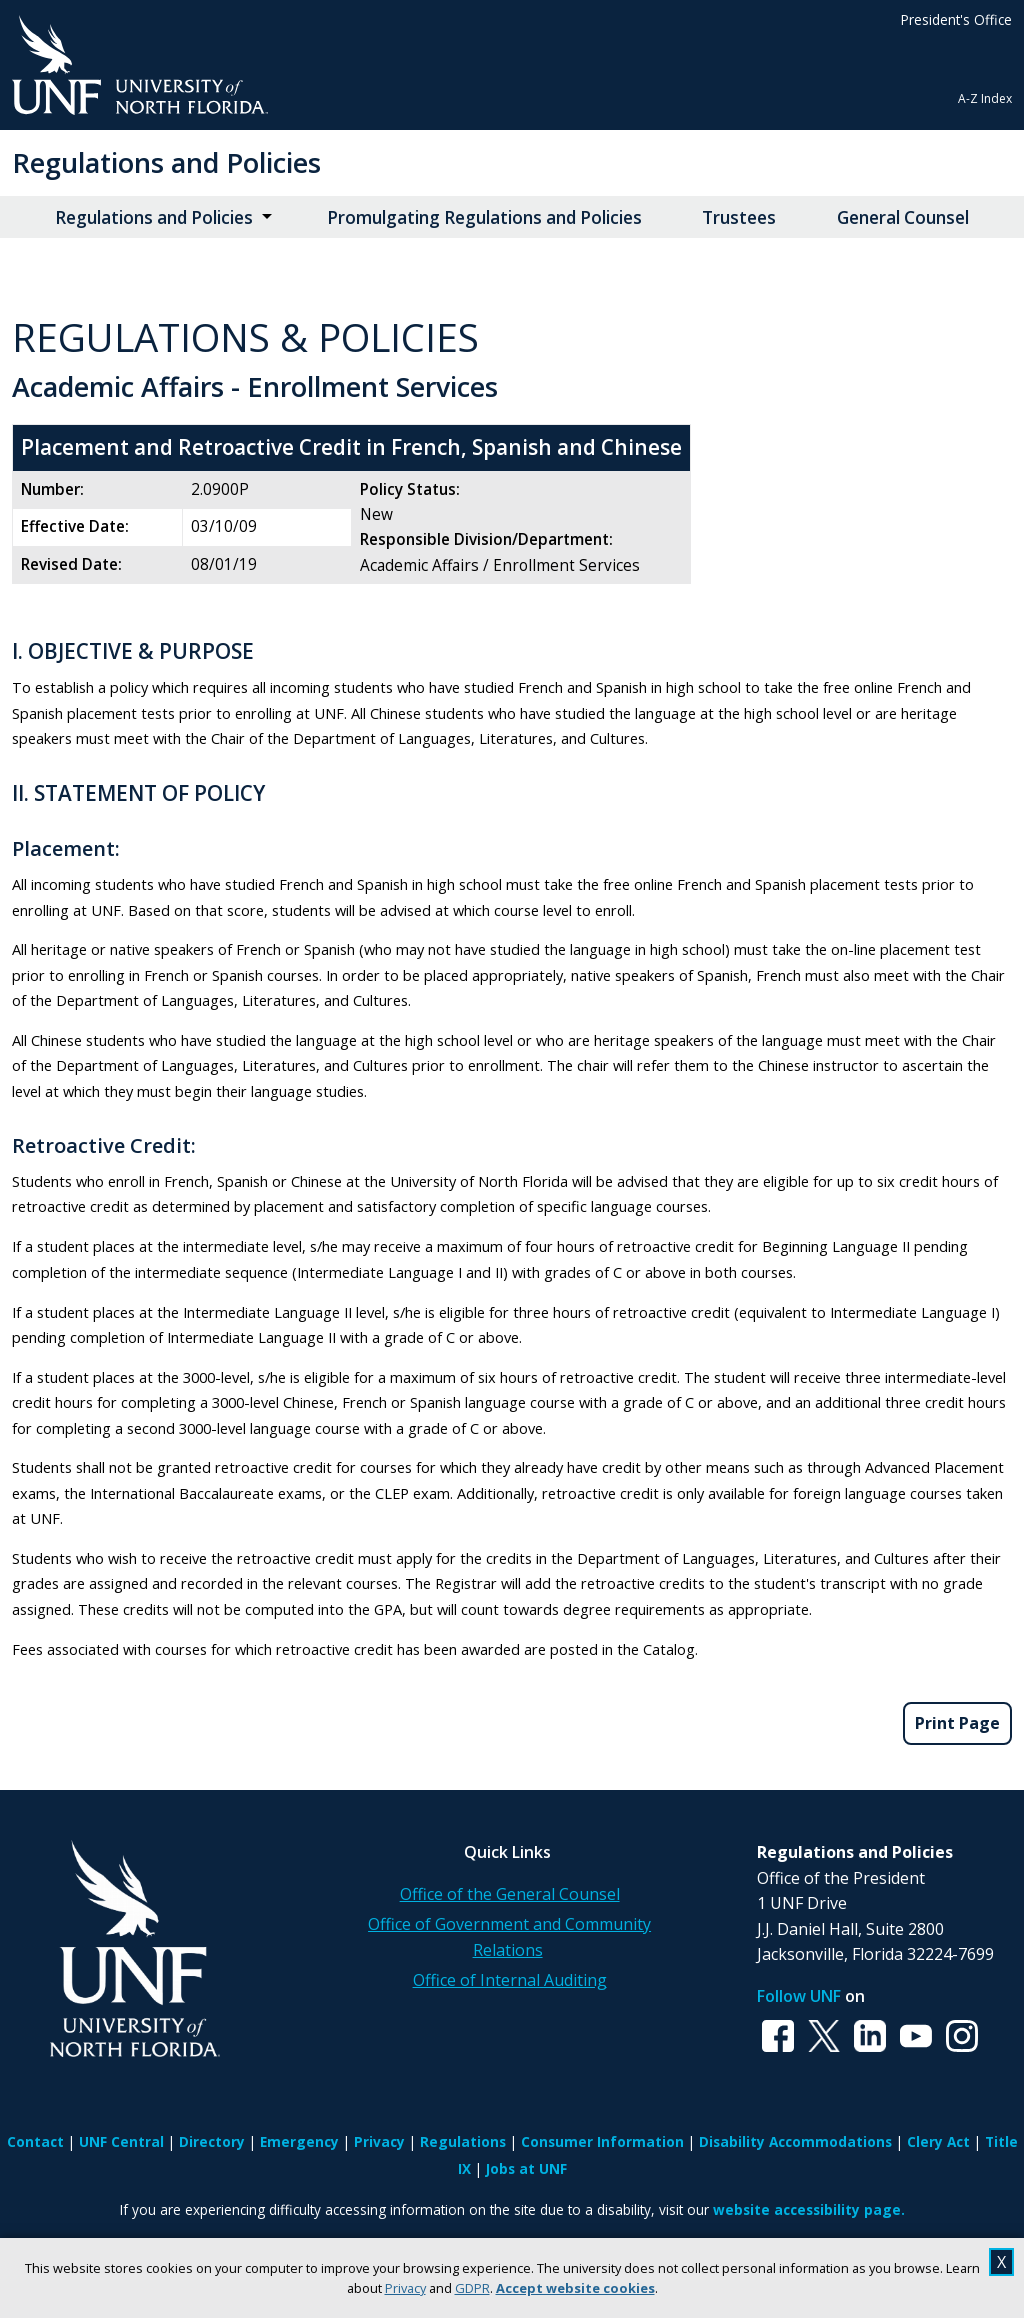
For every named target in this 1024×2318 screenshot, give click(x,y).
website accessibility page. (809, 2209)
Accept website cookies (575, 2288)
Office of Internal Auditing (510, 1980)
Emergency (299, 2141)
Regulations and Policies (166, 162)
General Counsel (903, 217)
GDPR (472, 2288)
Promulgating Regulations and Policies (484, 217)
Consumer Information (602, 2141)
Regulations (463, 2141)
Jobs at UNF (526, 2168)
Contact (35, 2141)
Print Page (957, 1723)
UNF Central (121, 2141)
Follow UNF (799, 1996)
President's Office (956, 19)
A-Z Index (985, 98)
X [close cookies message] (1001, 2262)
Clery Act (938, 2141)
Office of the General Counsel (510, 1894)
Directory (212, 2141)
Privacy (405, 2288)
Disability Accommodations (795, 2141)
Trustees (739, 217)
